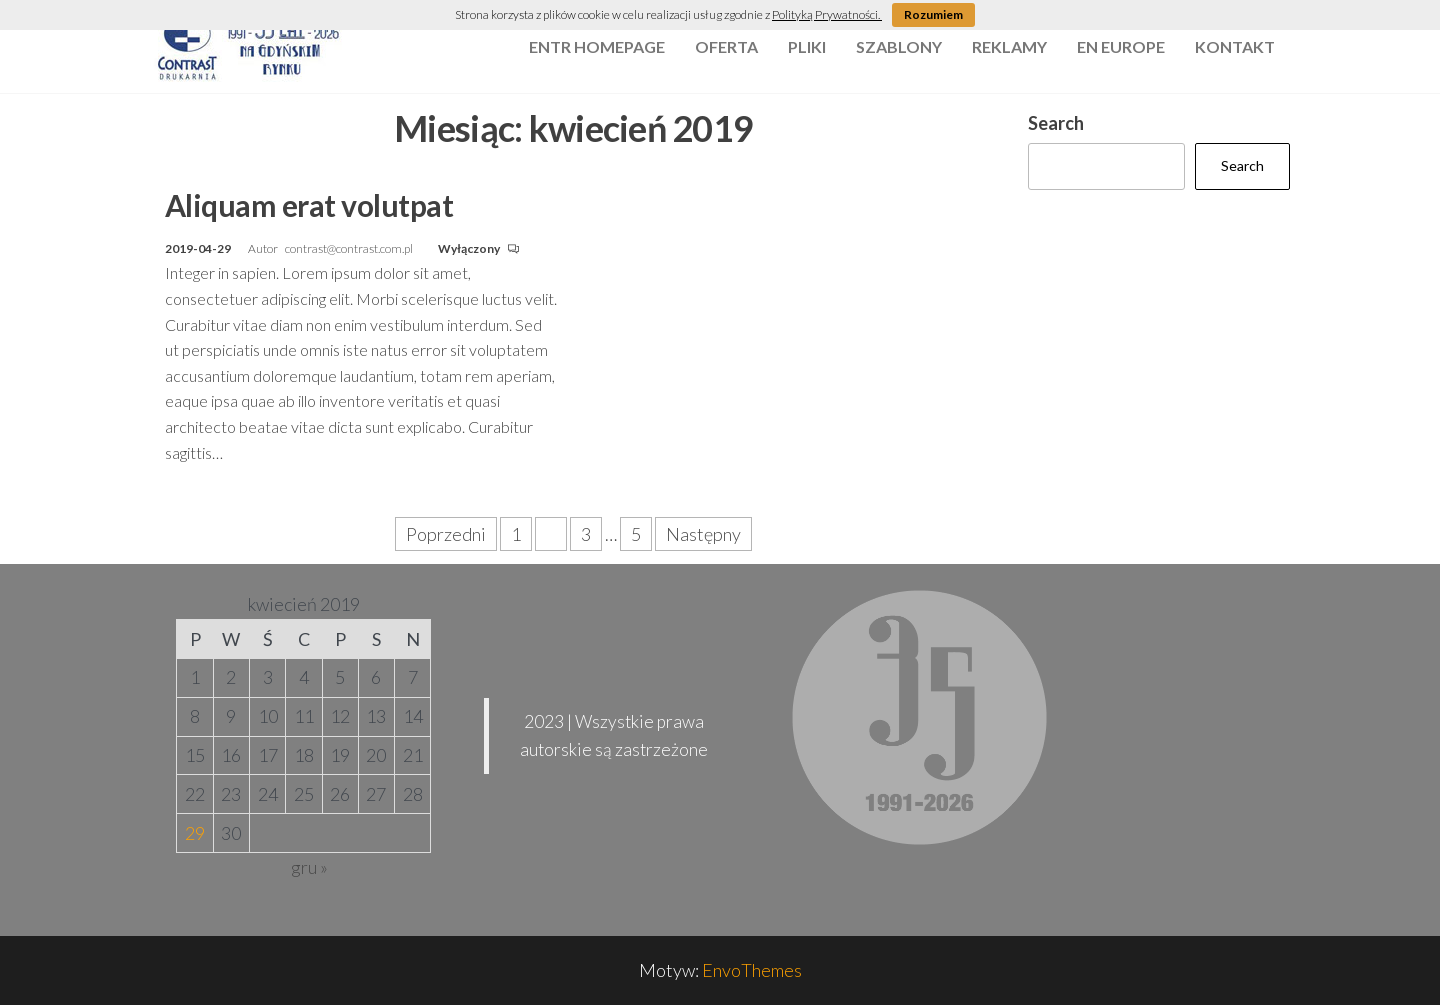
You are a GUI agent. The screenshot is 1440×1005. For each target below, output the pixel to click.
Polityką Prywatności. (827, 14)
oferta (726, 46)
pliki (807, 46)
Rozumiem (933, 14)
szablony (899, 46)
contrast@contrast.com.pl (350, 248)
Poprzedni (446, 534)
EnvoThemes (752, 970)
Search (1056, 123)
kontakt (1235, 46)
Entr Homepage (597, 46)
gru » (309, 867)
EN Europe (1121, 46)
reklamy (1009, 46)
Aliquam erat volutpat (309, 205)
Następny (703, 534)
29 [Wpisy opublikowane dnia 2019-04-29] (195, 833)
